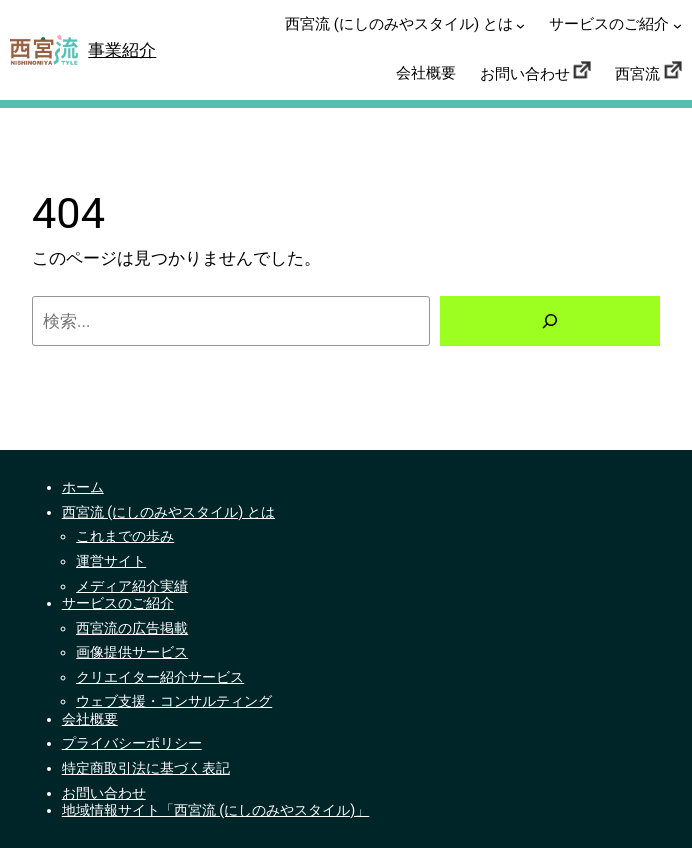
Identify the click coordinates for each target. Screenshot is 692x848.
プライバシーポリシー (132, 743)
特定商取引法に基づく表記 (146, 768)
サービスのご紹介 (118, 603)
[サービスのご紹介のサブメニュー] (677, 25)
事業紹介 (122, 50)
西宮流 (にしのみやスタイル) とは (168, 512)
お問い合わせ (104, 793)
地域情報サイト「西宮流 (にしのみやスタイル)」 (216, 810)
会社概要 (90, 719)
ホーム (83, 487)
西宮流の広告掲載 (132, 628)
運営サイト (111, 561)
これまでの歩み (125, 536)
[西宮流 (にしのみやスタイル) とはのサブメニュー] (520, 25)
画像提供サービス (132, 652)
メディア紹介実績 (132, 586)
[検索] (550, 321)
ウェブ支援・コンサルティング (174, 701)
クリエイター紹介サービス (160, 677)
